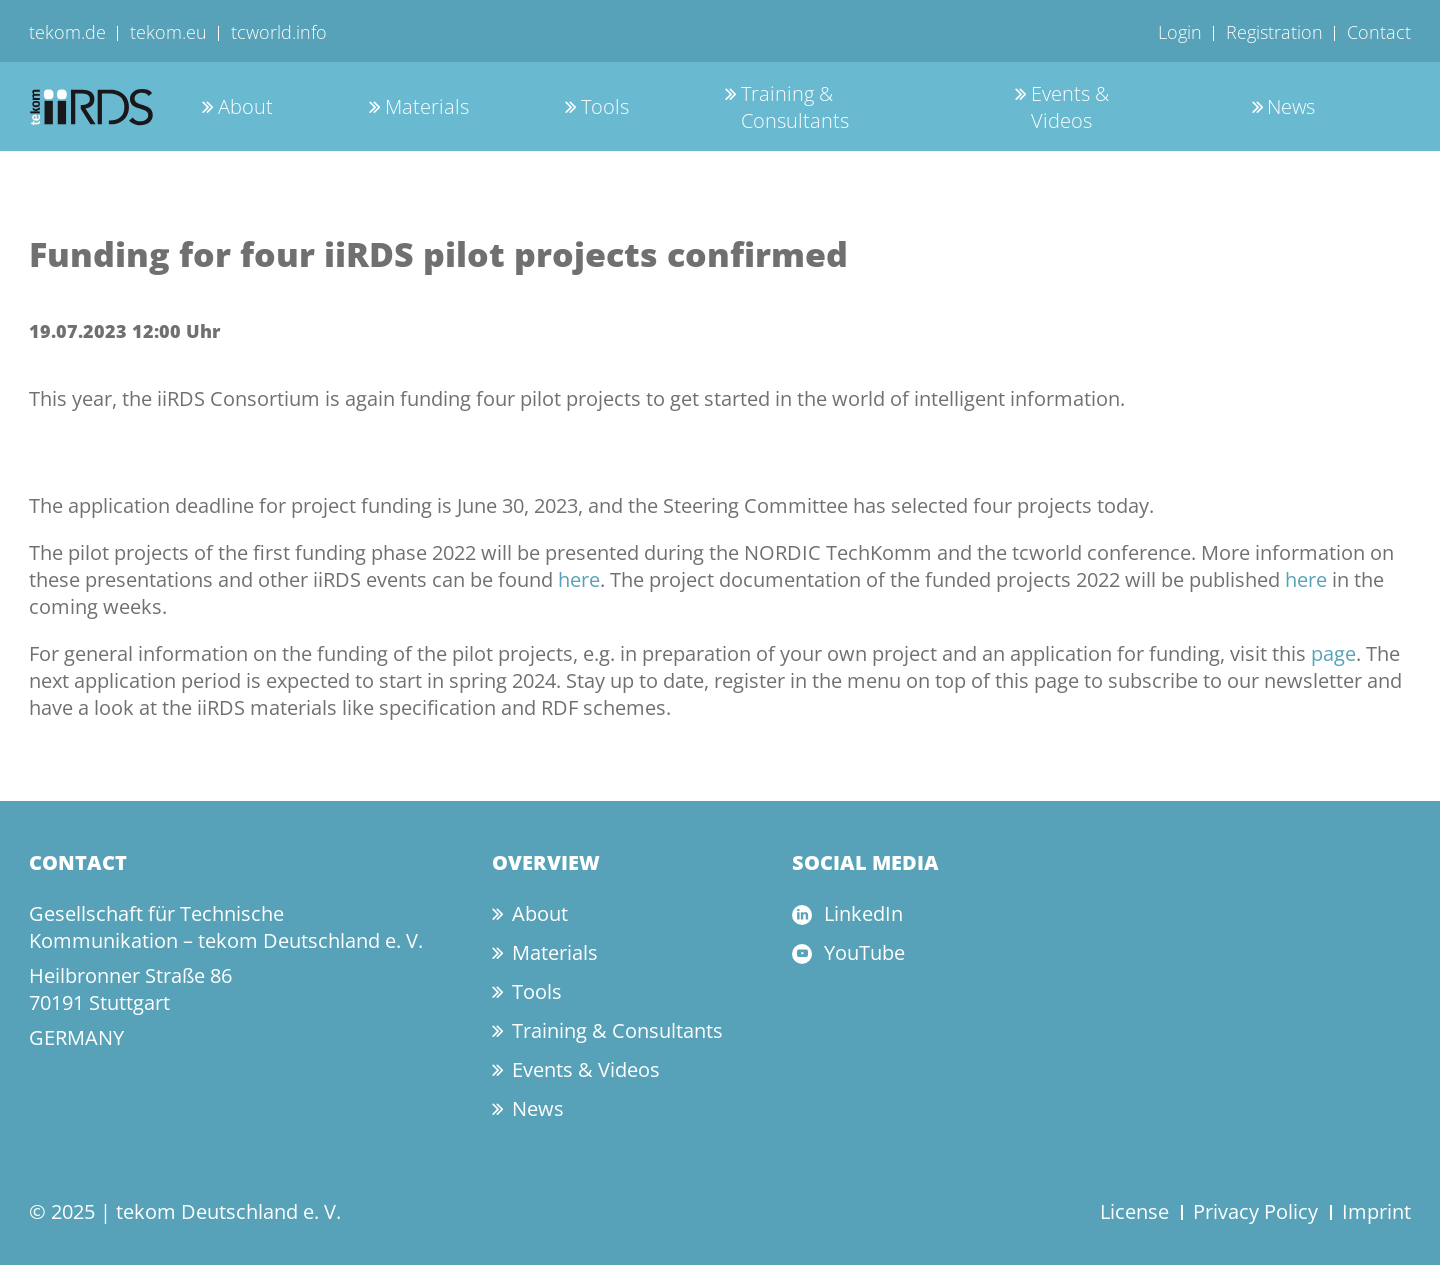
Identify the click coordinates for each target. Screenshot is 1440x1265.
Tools (605, 106)
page (1333, 653)
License (1134, 1211)
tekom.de (67, 32)
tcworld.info (279, 32)
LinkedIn (863, 913)
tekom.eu (168, 32)
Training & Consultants (795, 107)
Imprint (1376, 1211)
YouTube (864, 952)
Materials (427, 106)
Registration (1274, 32)
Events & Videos (1070, 107)
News (1291, 106)
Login (1180, 32)
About (245, 106)
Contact (1379, 32)
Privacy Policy (1255, 1211)
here (579, 579)
